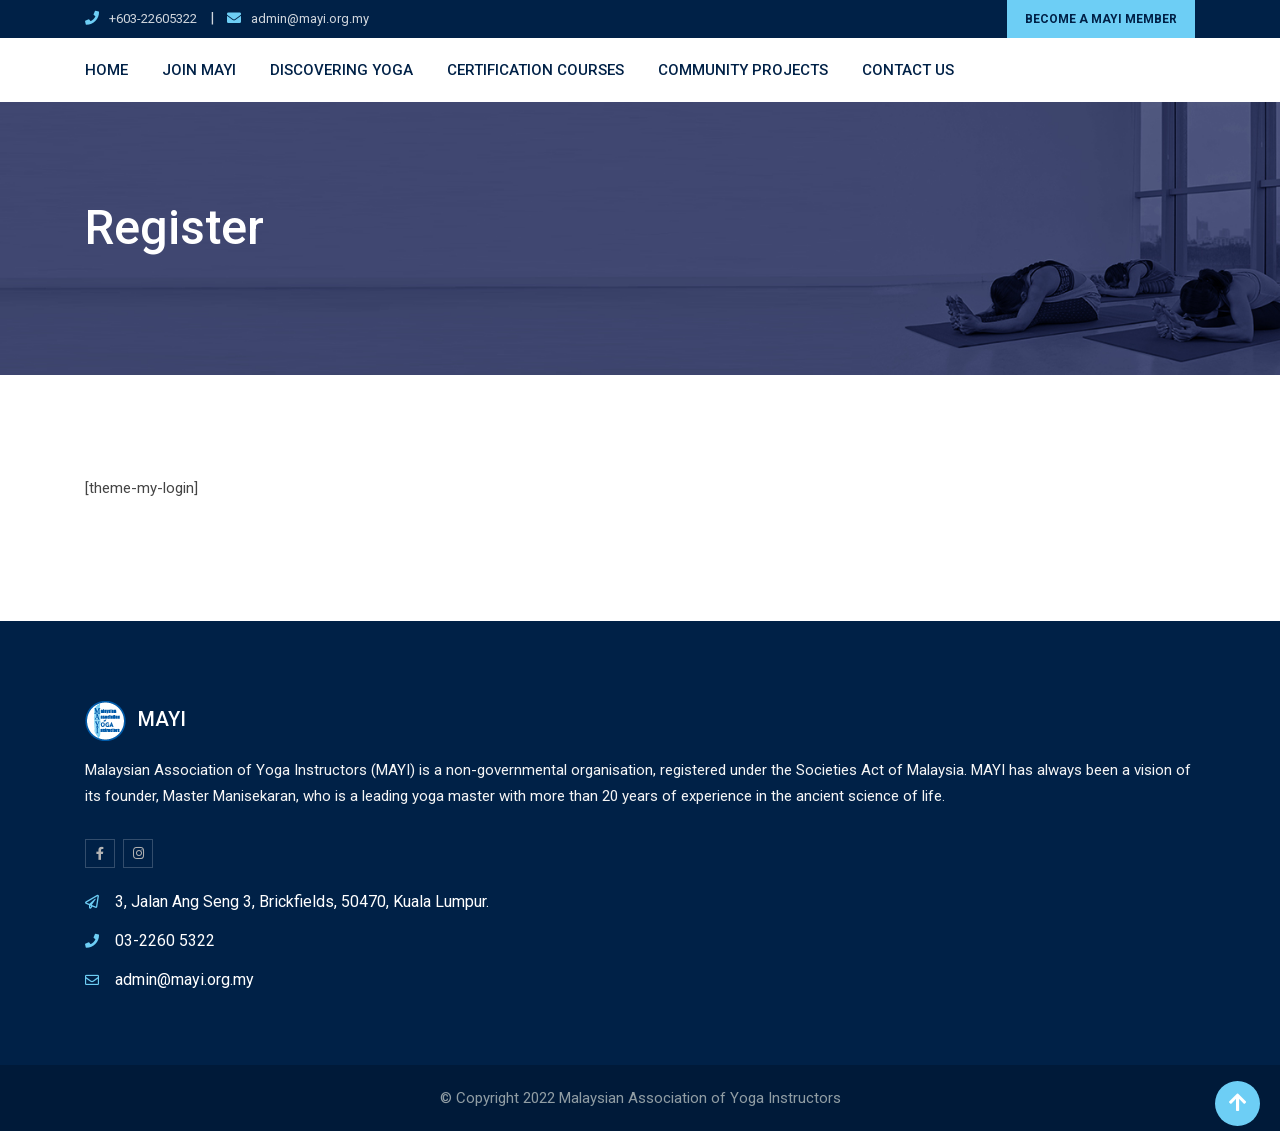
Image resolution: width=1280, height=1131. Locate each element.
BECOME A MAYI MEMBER (1101, 19)
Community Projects (743, 70)
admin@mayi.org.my (310, 18)
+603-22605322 (153, 18)
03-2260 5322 (165, 940)
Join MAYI (199, 70)
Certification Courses (535, 70)
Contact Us (908, 70)
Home (106, 70)
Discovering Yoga (341, 70)
